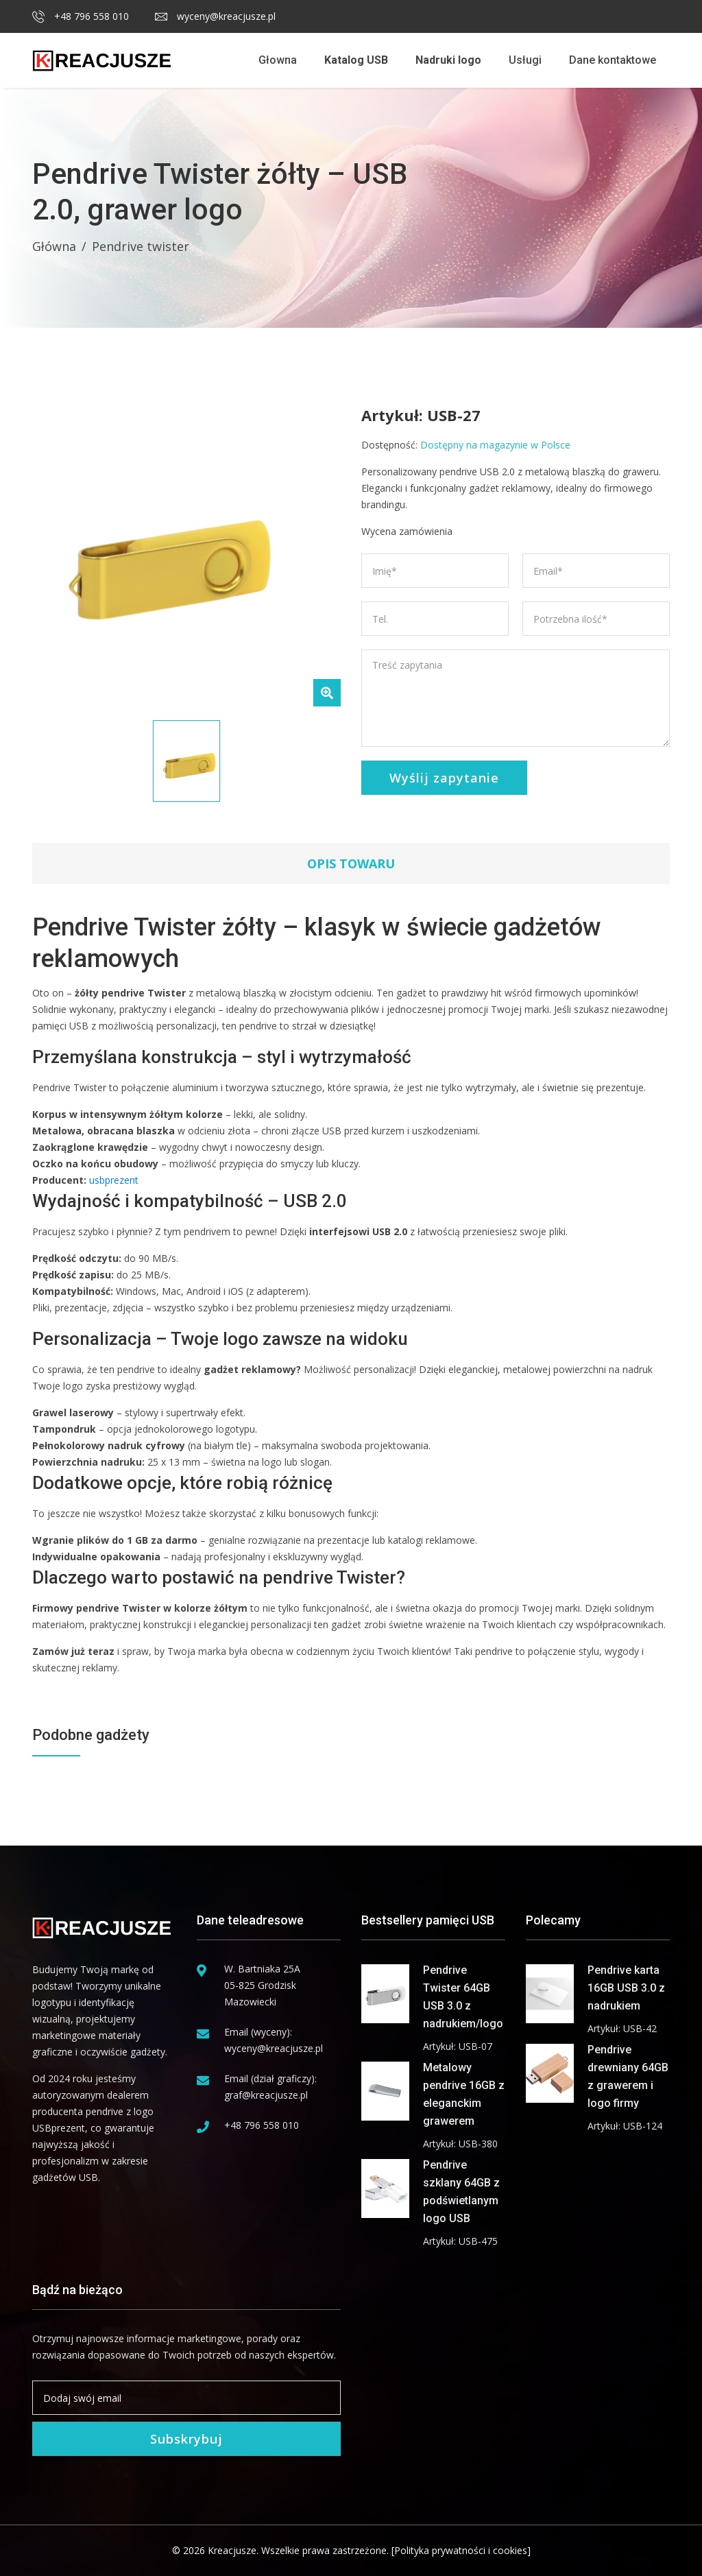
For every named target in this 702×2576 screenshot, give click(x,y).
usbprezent (113, 1179)
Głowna (277, 60)
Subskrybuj (186, 2439)
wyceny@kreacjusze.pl (215, 16)
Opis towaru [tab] (351, 863)
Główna (54, 246)
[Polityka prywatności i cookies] (461, 2550)
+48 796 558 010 (80, 16)
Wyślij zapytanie (444, 778)
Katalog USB (356, 60)
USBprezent (58, 2127)
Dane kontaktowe (612, 60)
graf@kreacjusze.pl (266, 2094)
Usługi (525, 60)
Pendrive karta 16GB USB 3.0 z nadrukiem (626, 1988)
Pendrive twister (140, 246)
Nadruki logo (448, 60)
